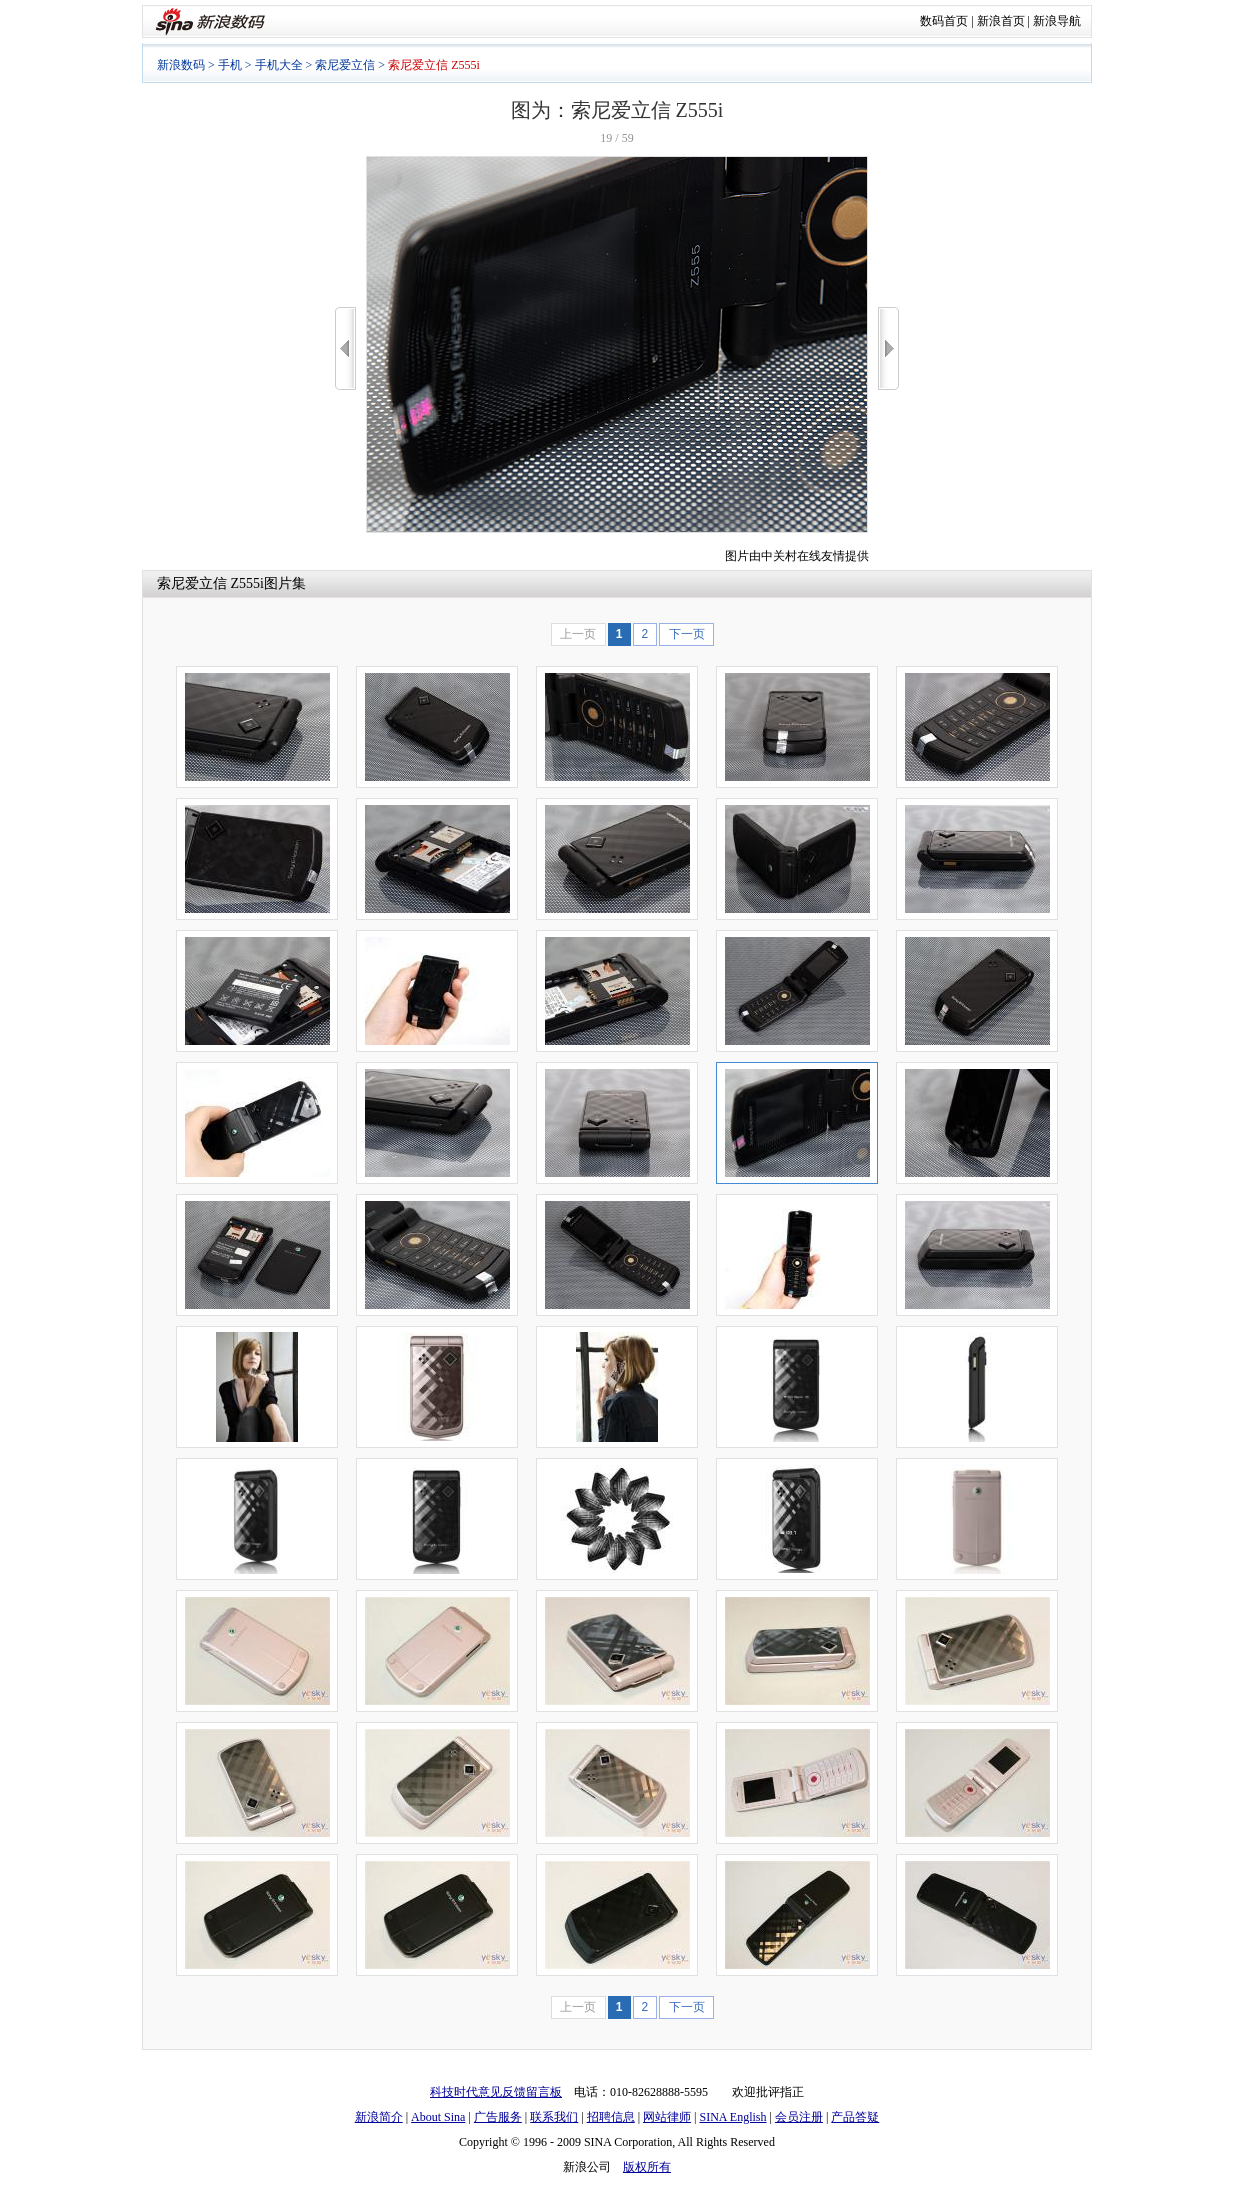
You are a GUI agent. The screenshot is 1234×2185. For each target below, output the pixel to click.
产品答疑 (855, 2117)
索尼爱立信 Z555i (210, 583)
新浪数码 (181, 65)
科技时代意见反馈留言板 (496, 2092)
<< (345, 348)
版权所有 (647, 2167)
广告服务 (498, 2117)
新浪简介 (379, 2117)
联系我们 (554, 2117)
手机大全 (279, 65)
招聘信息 (611, 2117)
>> (888, 348)
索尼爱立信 (345, 65)
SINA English (732, 2117)
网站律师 (667, 2117)
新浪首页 (1001, 21)
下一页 (687, 634)
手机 (230, 65)
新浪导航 (1057, 21)
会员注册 (799, 2117)
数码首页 (944, 21)
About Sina (438, 2117)
